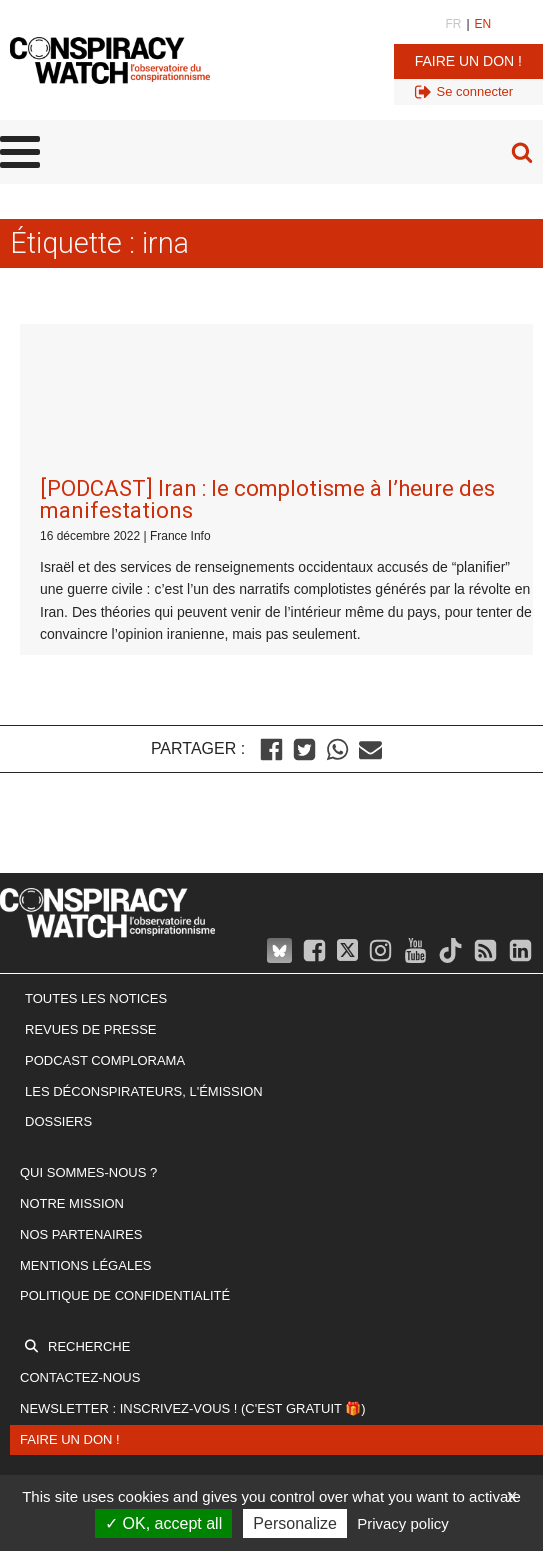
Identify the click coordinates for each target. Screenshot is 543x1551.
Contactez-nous (80, 1223)
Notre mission (72, 1049)
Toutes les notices (96, 844)
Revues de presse (91, 875)
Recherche (89, 1192)
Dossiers (58, 967)
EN (483, 24)
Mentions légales (85, 1111)
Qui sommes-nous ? (88, 1018)
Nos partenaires (81, 1080)
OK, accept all (163, 1523)
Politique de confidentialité (125, 1141)
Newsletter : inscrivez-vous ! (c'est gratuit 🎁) (193, 1254)
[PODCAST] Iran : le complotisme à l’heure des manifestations (267, 345)
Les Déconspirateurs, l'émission (144, 937)
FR (453, 24)
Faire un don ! (468, 61)
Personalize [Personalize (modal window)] (295, 1523)
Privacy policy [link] (403, 1523)
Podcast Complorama (105, 906)
